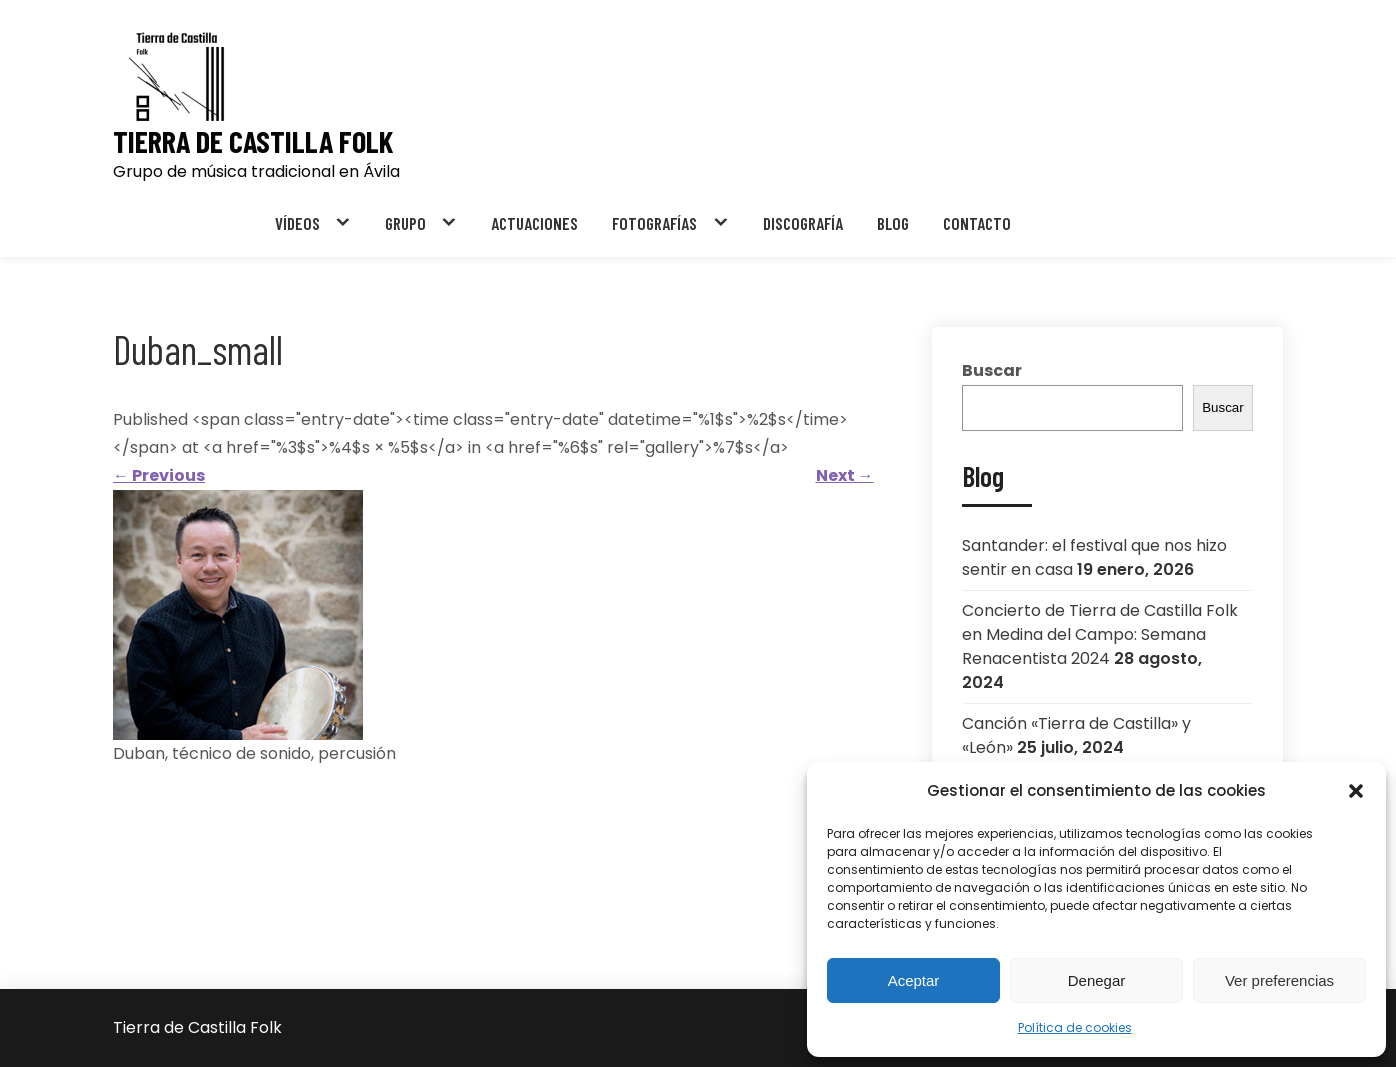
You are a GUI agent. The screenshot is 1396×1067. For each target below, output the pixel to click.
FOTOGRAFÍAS (654, 223)
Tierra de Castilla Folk (253, 141)
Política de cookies (1075, 1027)
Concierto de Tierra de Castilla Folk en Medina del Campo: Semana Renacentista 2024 (1100, 634)
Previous (159, 475)
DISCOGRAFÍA (803, 223)
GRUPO (405, 223)
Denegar (1097, 980)
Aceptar (914, 980)
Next (845, 475)
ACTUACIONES (534, 223)
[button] (1356, 791)
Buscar (992, 370)
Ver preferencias (1279, 980)
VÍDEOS (297, 223)
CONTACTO (977, 223)
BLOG (893, 223)
